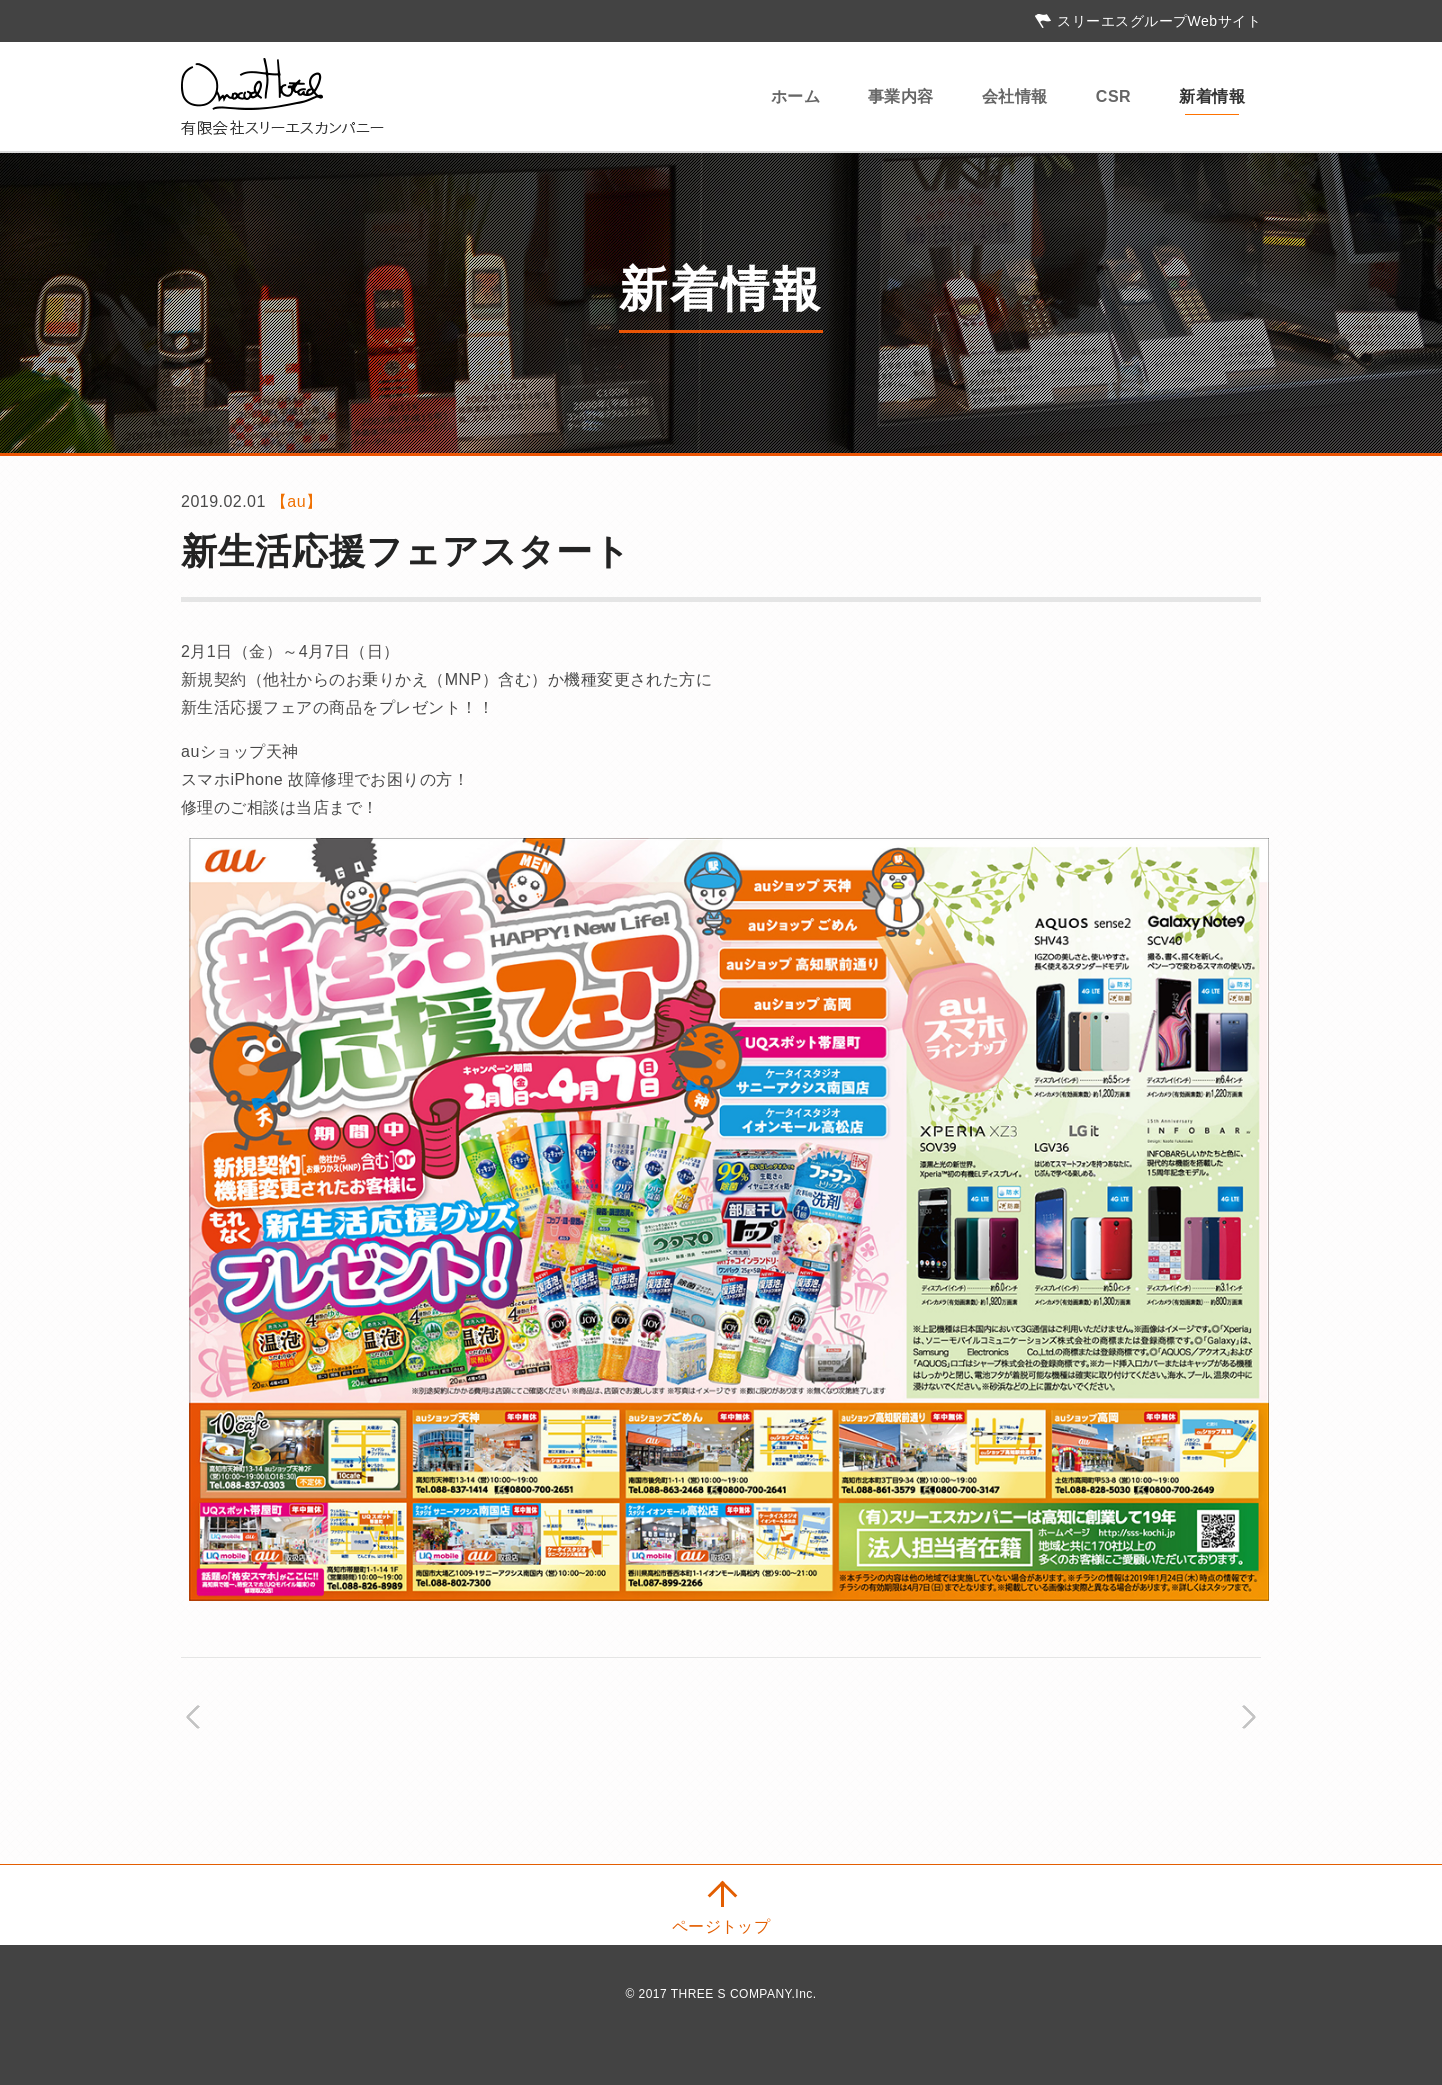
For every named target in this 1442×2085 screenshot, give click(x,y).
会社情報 (1015, 96)
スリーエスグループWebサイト (1159, 21)
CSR (1113, 96)
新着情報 (1212, 96)
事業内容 (901, 96)
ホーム (795, 96)
